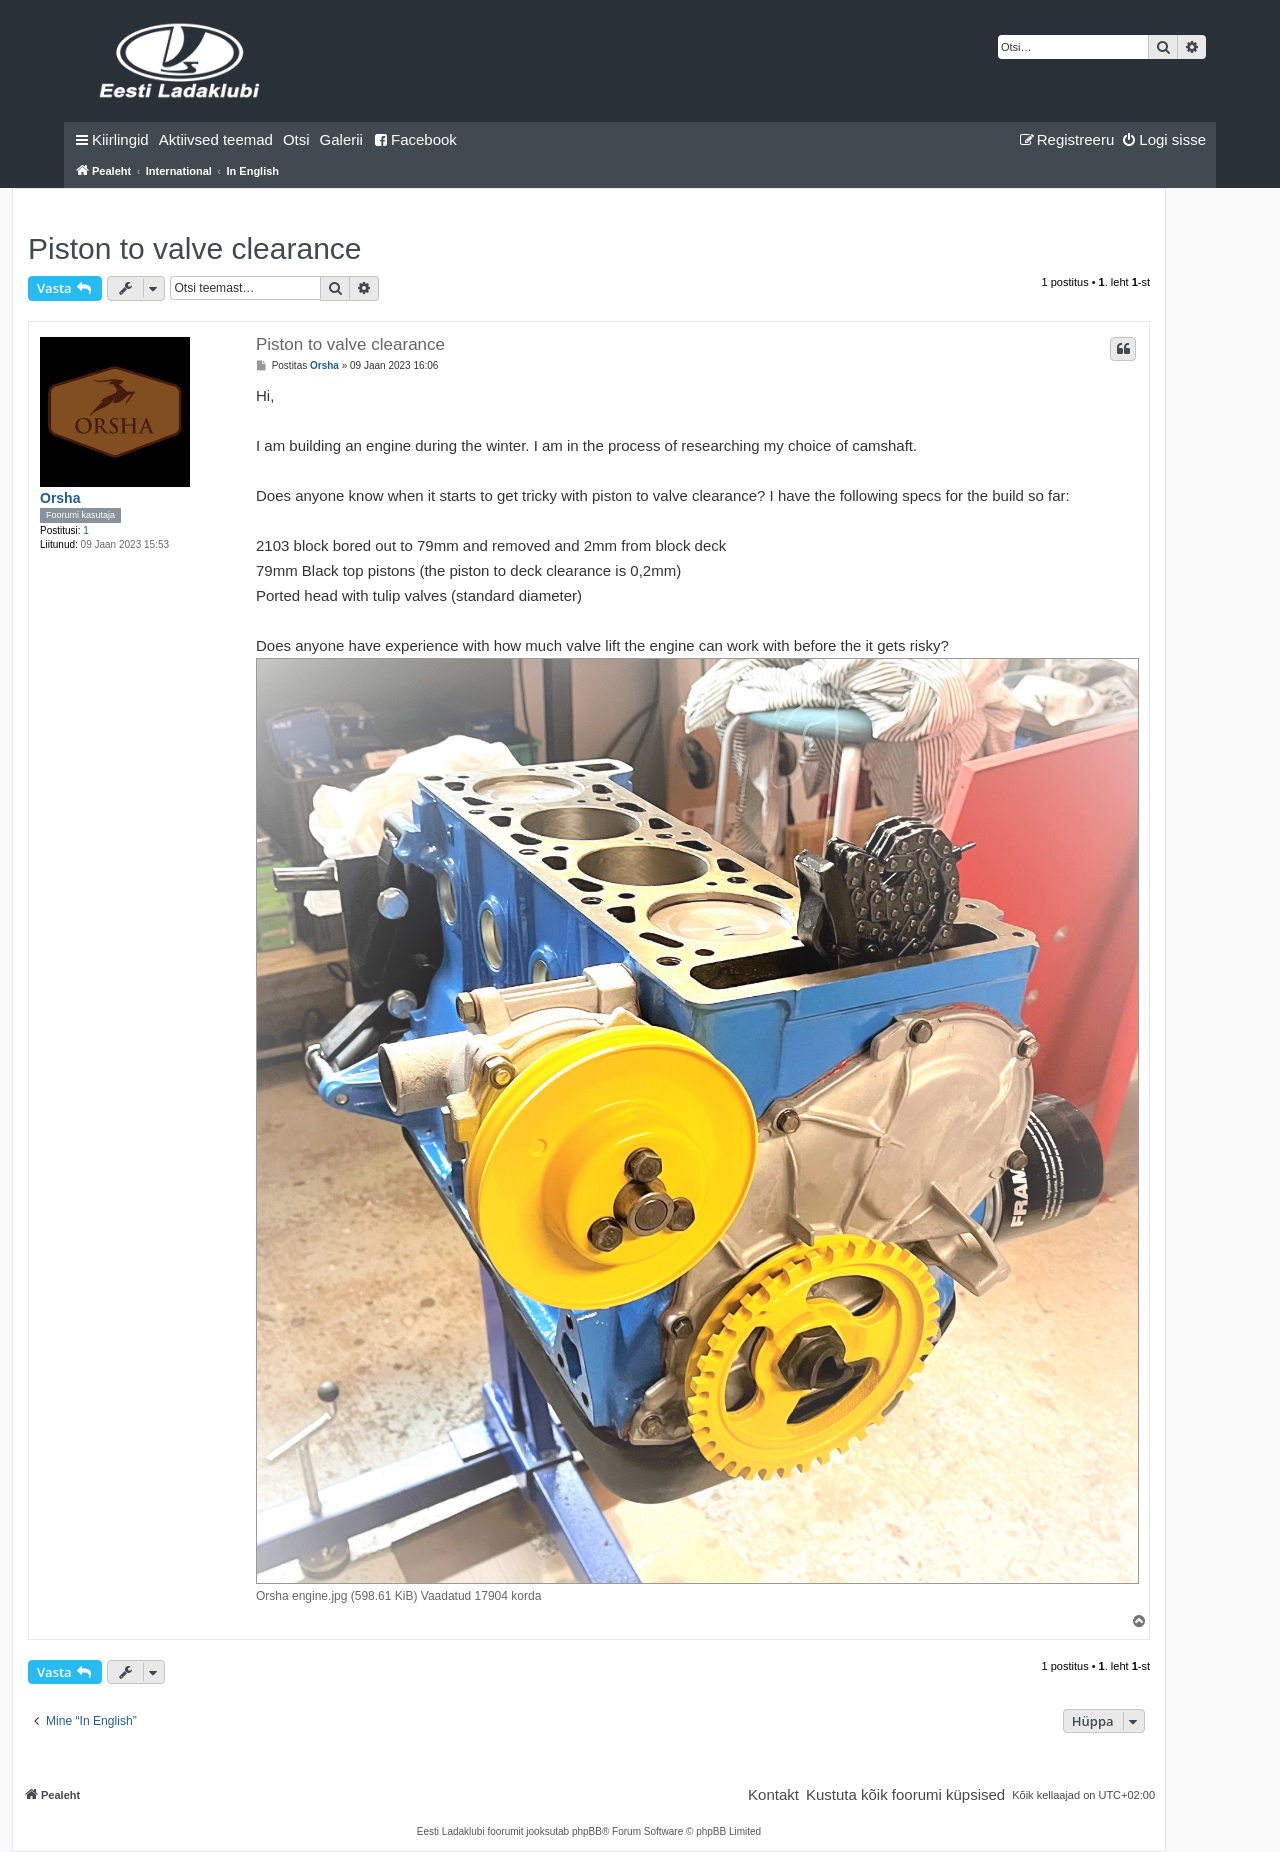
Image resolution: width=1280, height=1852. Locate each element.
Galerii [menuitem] (341, 139)
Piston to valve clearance (195, 248)
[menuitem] (216, 140)
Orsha (60, 498)
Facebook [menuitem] (415, 139)
